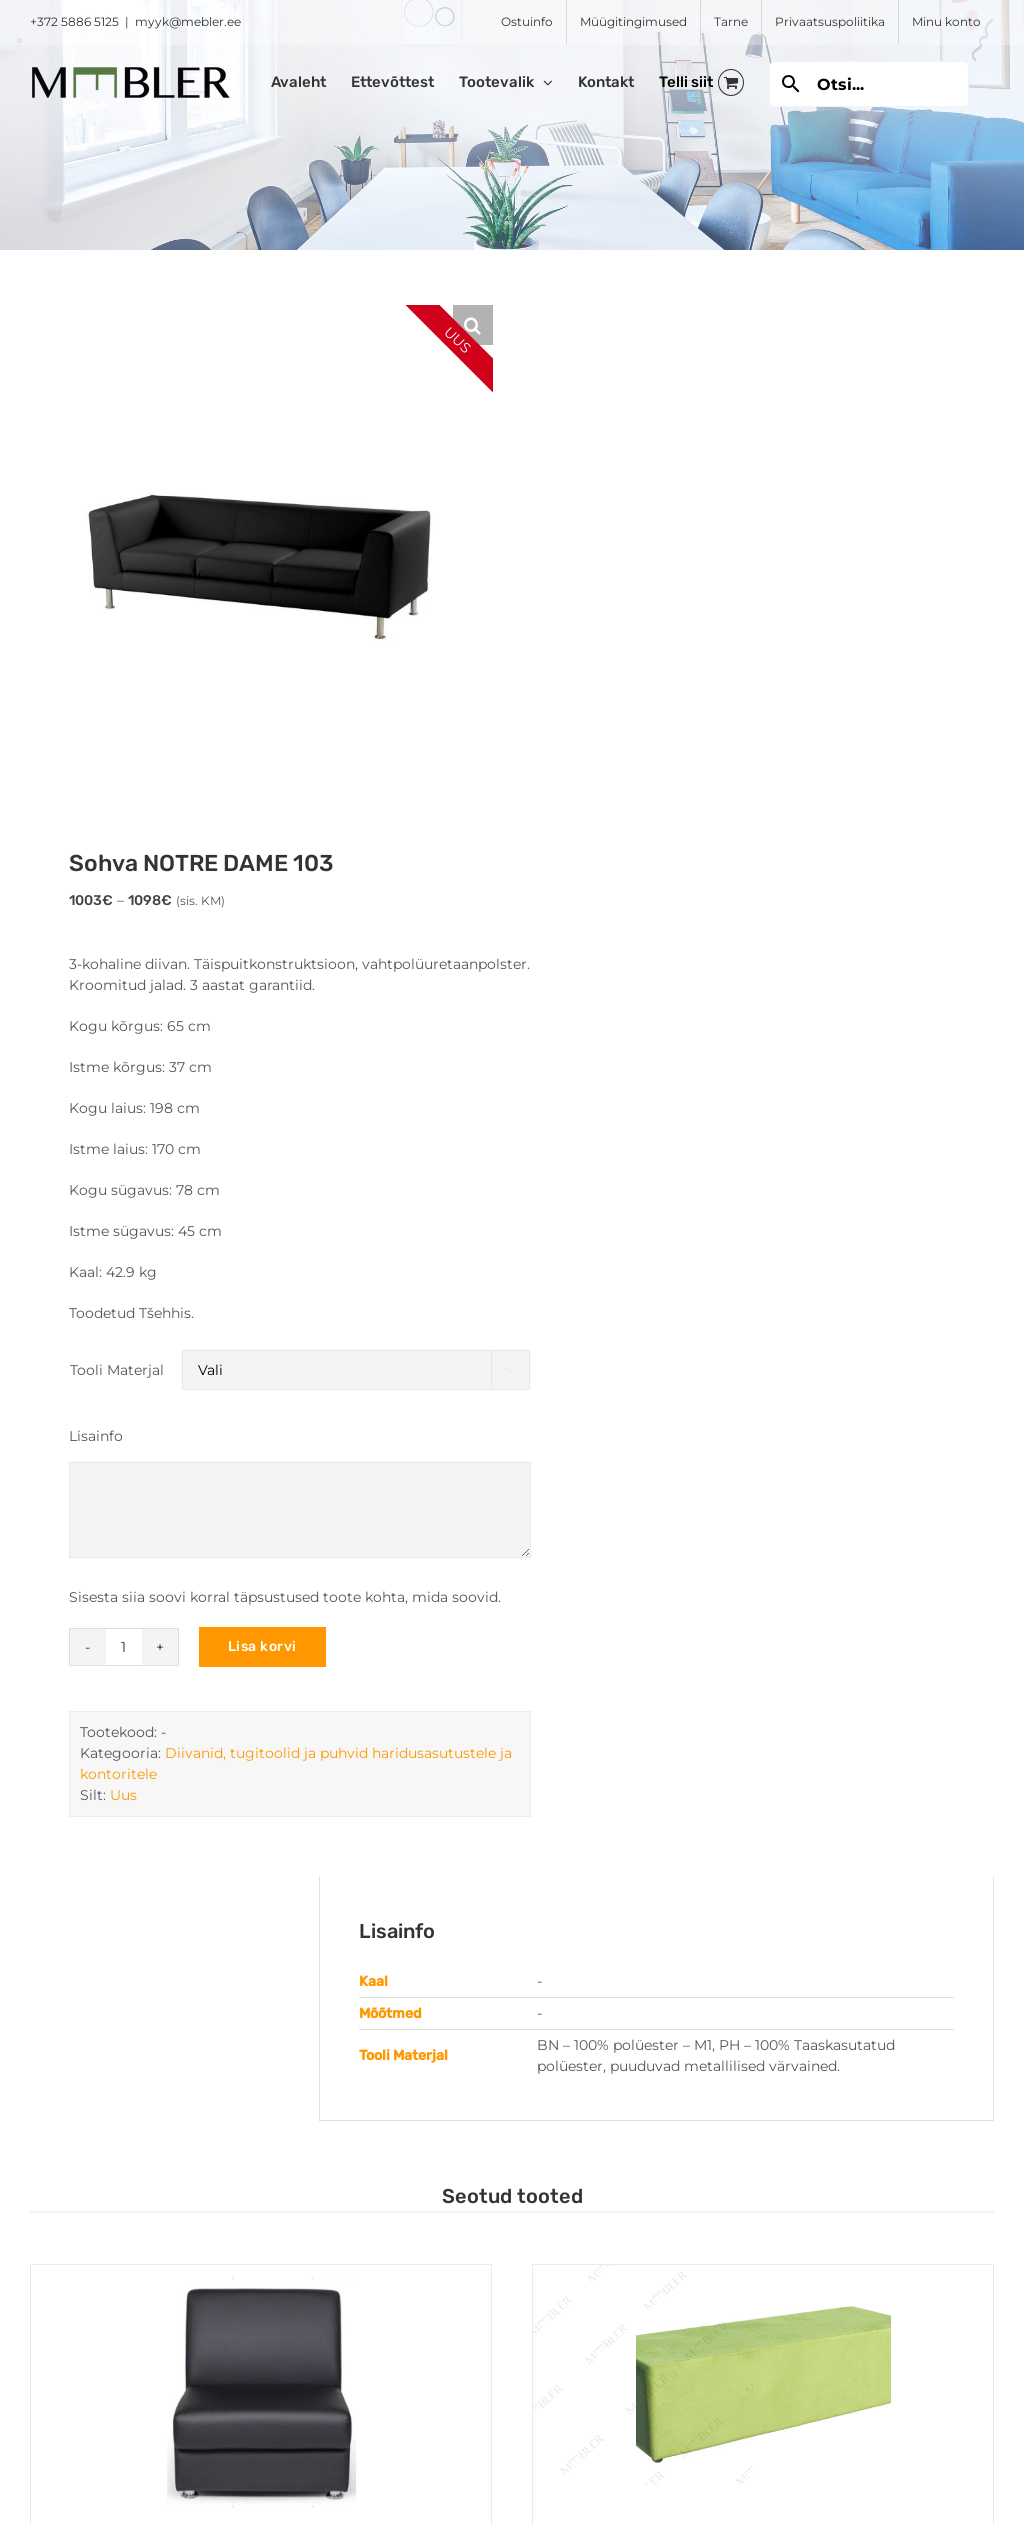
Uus (123, 1795)
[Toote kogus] (124, 1647)
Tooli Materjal (117, 1370)
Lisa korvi (262, 1646)
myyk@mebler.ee (188, 21)
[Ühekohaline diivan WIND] (261, 2392)
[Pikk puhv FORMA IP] (763, 2392)
